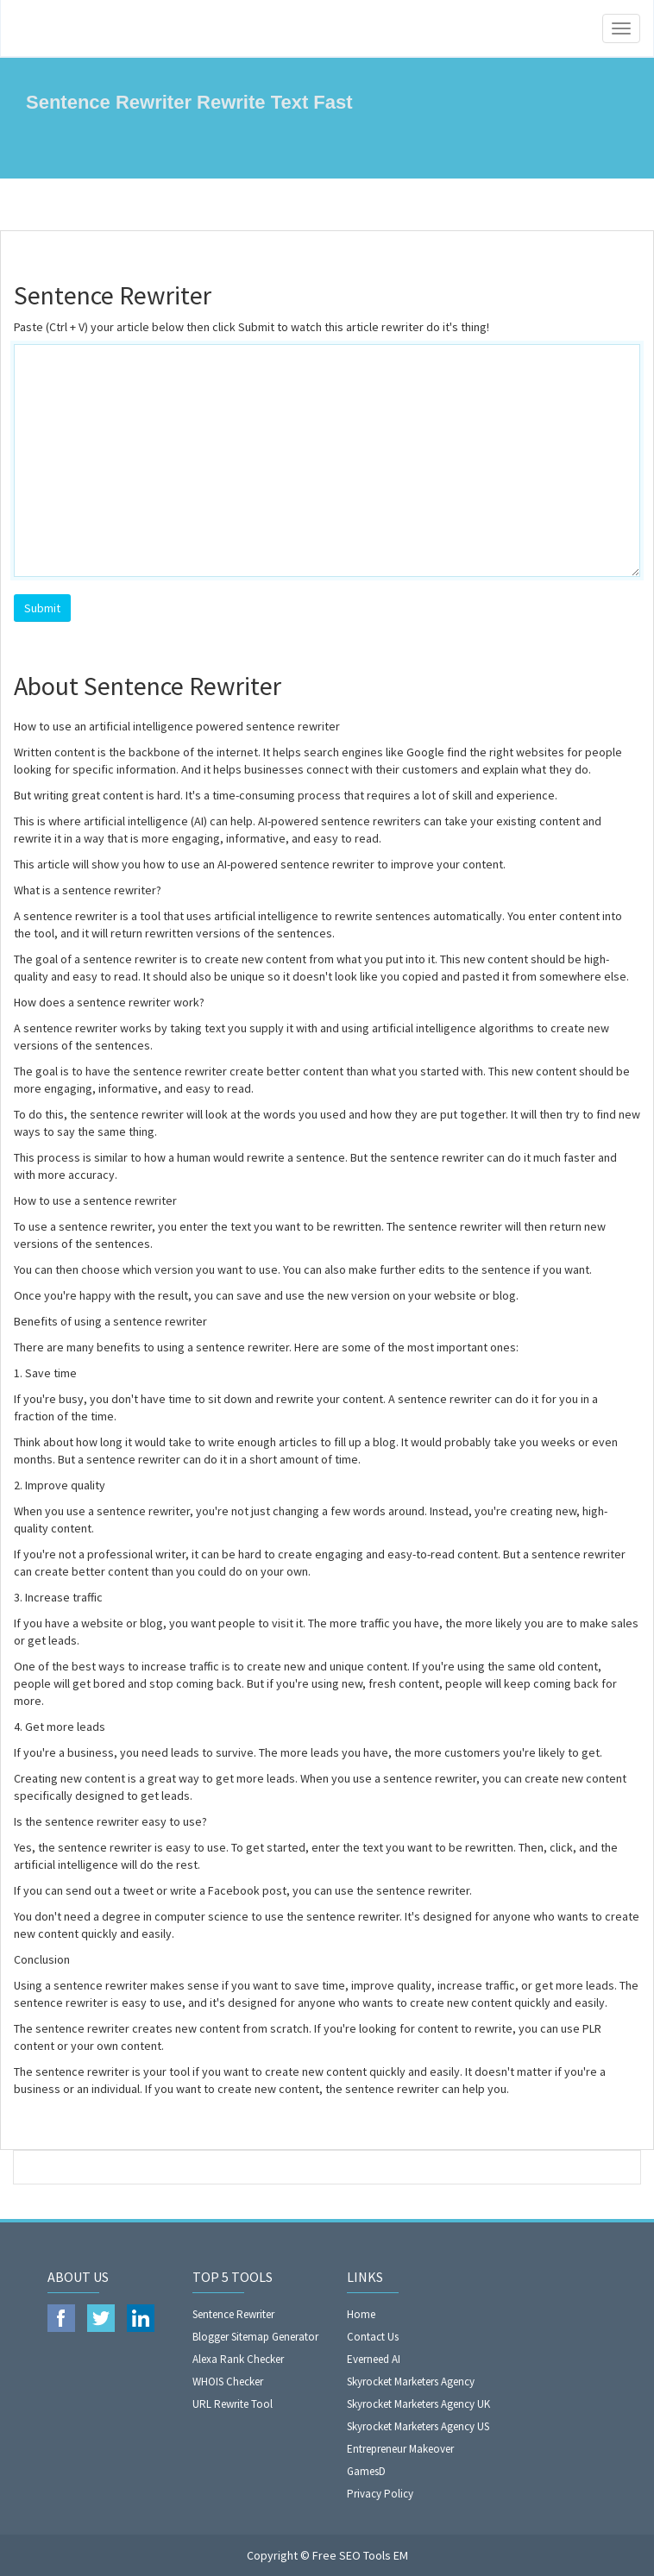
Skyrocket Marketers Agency (411, 2381)
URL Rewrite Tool (232, 2404)
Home (361, 2314)
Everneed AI (373, 2359)
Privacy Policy (380, 2493)
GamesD (366, 2471)
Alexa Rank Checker (238, 2359)
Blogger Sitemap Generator (255, 2336)
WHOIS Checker (227, 2381)
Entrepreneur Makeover (400, 2448)
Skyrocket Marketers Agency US (418, 2426)
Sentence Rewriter (233, 2314)
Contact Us (373, 2336)
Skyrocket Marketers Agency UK (418, 2404)
